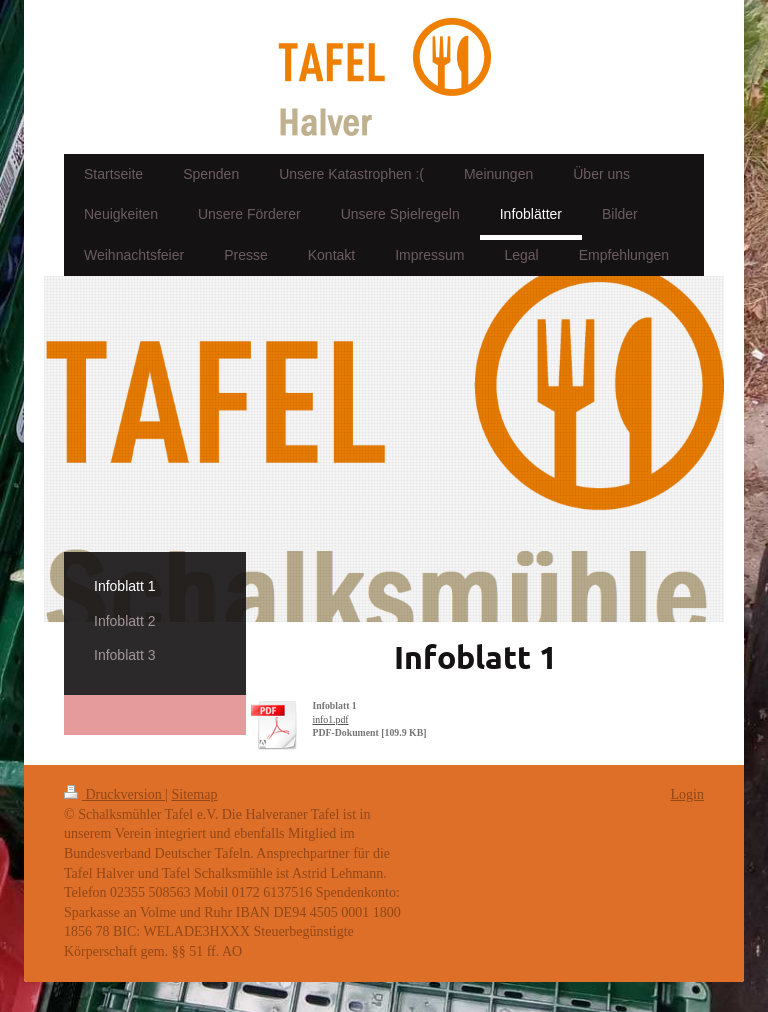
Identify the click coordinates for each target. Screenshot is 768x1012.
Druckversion (114, 794)
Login (687, 794)
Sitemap (195, 794)
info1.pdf (330, 719)
